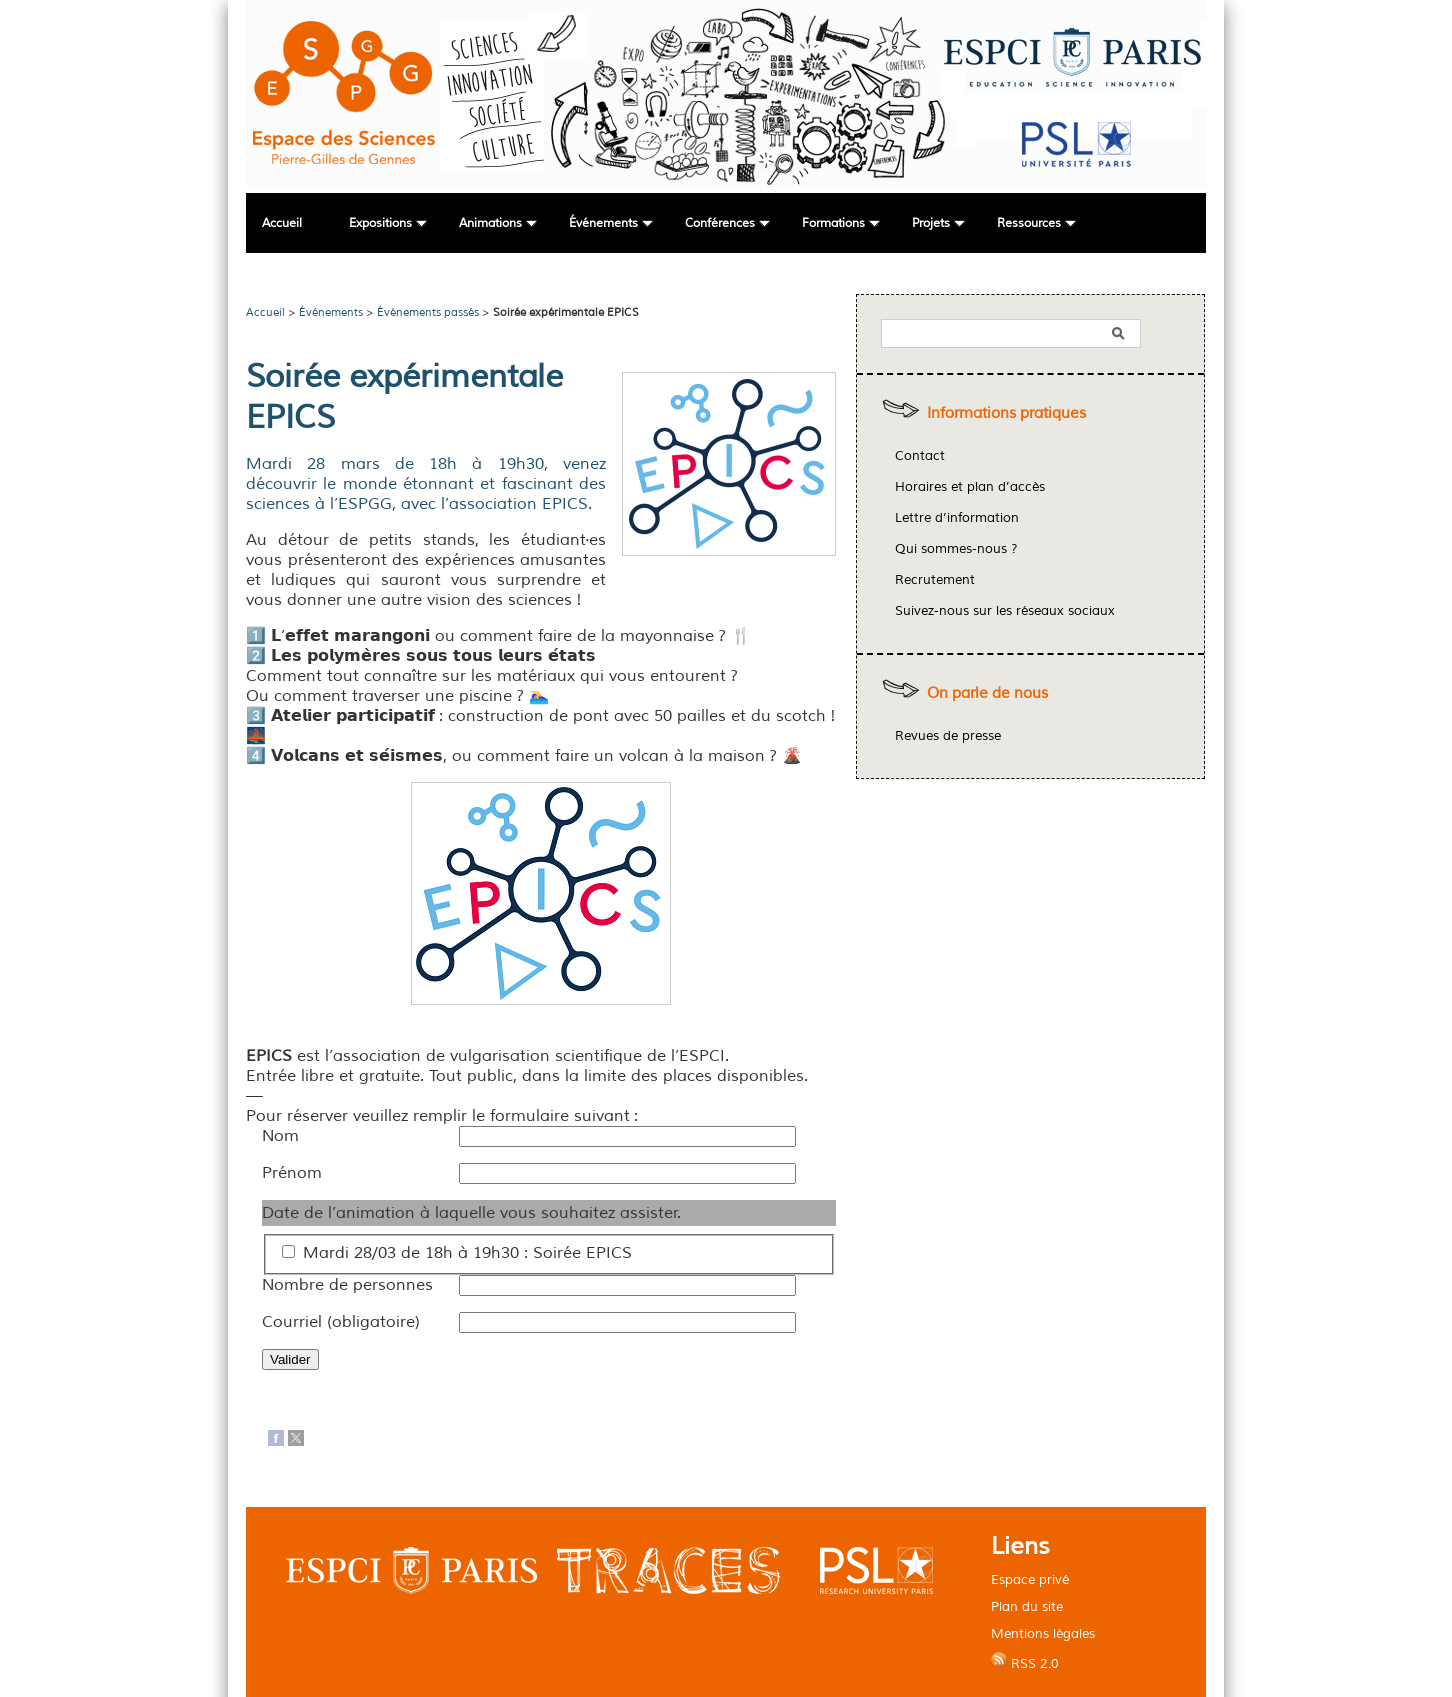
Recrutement (935, 580)
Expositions (380, 223)
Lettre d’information (957, 518)
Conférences (720, 223)
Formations (833, 223)
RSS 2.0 (1025, 1662)
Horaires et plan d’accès (970, 487)
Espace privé (1030, 1579)
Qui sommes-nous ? (956, 549)
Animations (490, 223)
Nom (280, 1136)
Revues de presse (948, 736)
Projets (931, 223)
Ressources (1029, 223)
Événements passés (428, 312)
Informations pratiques (1006, 413)
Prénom (292, 1173)
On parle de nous (987, 693)
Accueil (282, 223)
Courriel (341, 1322)
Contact (920, 456)
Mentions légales (1043, 1633)
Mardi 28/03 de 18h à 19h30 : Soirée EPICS (467, 1253)
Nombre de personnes (347, 1285)
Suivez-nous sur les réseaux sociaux (1005, 611)
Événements (603, 223)
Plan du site (1027, 1606)
